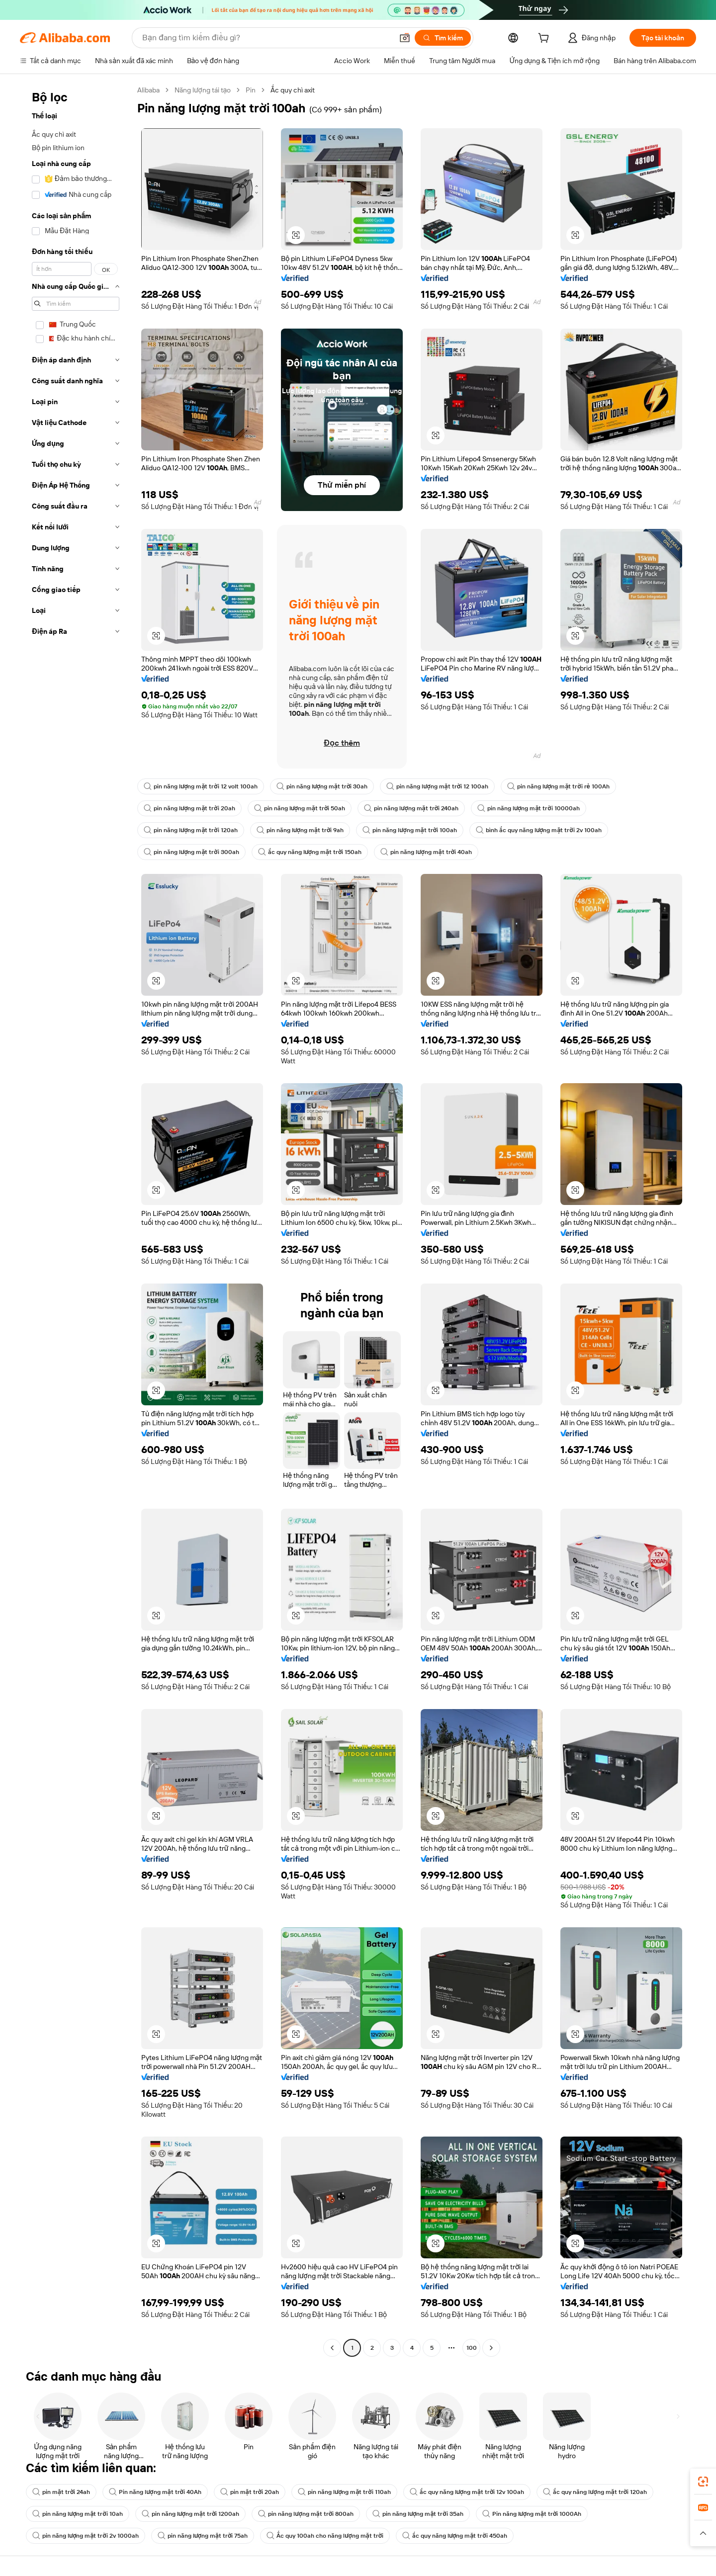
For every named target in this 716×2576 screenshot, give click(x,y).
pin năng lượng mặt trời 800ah (306, 2514)
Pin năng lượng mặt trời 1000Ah (532, 2514)
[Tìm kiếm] (443, 38)
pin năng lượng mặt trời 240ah (411, 808)
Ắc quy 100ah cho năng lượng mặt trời (325, 2536)
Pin (251, 90)
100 (471, 2347)
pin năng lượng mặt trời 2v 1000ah (85, 2536)
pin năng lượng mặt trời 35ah (417, 2514)
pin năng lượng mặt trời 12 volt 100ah (201, 786)
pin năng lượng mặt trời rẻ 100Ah (558, 786)
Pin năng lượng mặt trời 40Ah (155, 2492)
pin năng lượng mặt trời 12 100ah (437, 786)
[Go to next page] (491, 2348)
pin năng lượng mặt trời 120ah (191, 830)
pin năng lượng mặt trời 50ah (300, 808)
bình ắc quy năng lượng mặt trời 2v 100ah (539, 830)
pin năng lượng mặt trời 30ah (322, 786)
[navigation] (75, 1220)
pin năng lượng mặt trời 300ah (191, 852)
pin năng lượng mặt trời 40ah (426, 852)
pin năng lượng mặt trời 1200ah (191, 2514)
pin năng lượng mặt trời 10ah (77, 2514)
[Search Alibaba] (266, 37)
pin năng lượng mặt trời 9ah (300, 830)
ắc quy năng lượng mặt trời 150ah (310, 852)
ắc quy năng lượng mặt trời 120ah (595, 2492)
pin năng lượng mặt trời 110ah (344, 2492)
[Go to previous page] (332, 2348)
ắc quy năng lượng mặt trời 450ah (454, 2536)
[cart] (545, 39)
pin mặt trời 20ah (249, 2492)
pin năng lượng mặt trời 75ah (203, 2536)
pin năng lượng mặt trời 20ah (189, 808)
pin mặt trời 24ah (61, 2492)
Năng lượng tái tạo (203, 90)
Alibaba (148, 90)
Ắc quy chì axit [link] (292, 90)
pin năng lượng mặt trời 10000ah (528, 808)
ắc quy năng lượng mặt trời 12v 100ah (467, 2492)
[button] (405, 38)
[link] (703, 2481)
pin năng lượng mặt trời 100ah (409, 830)
